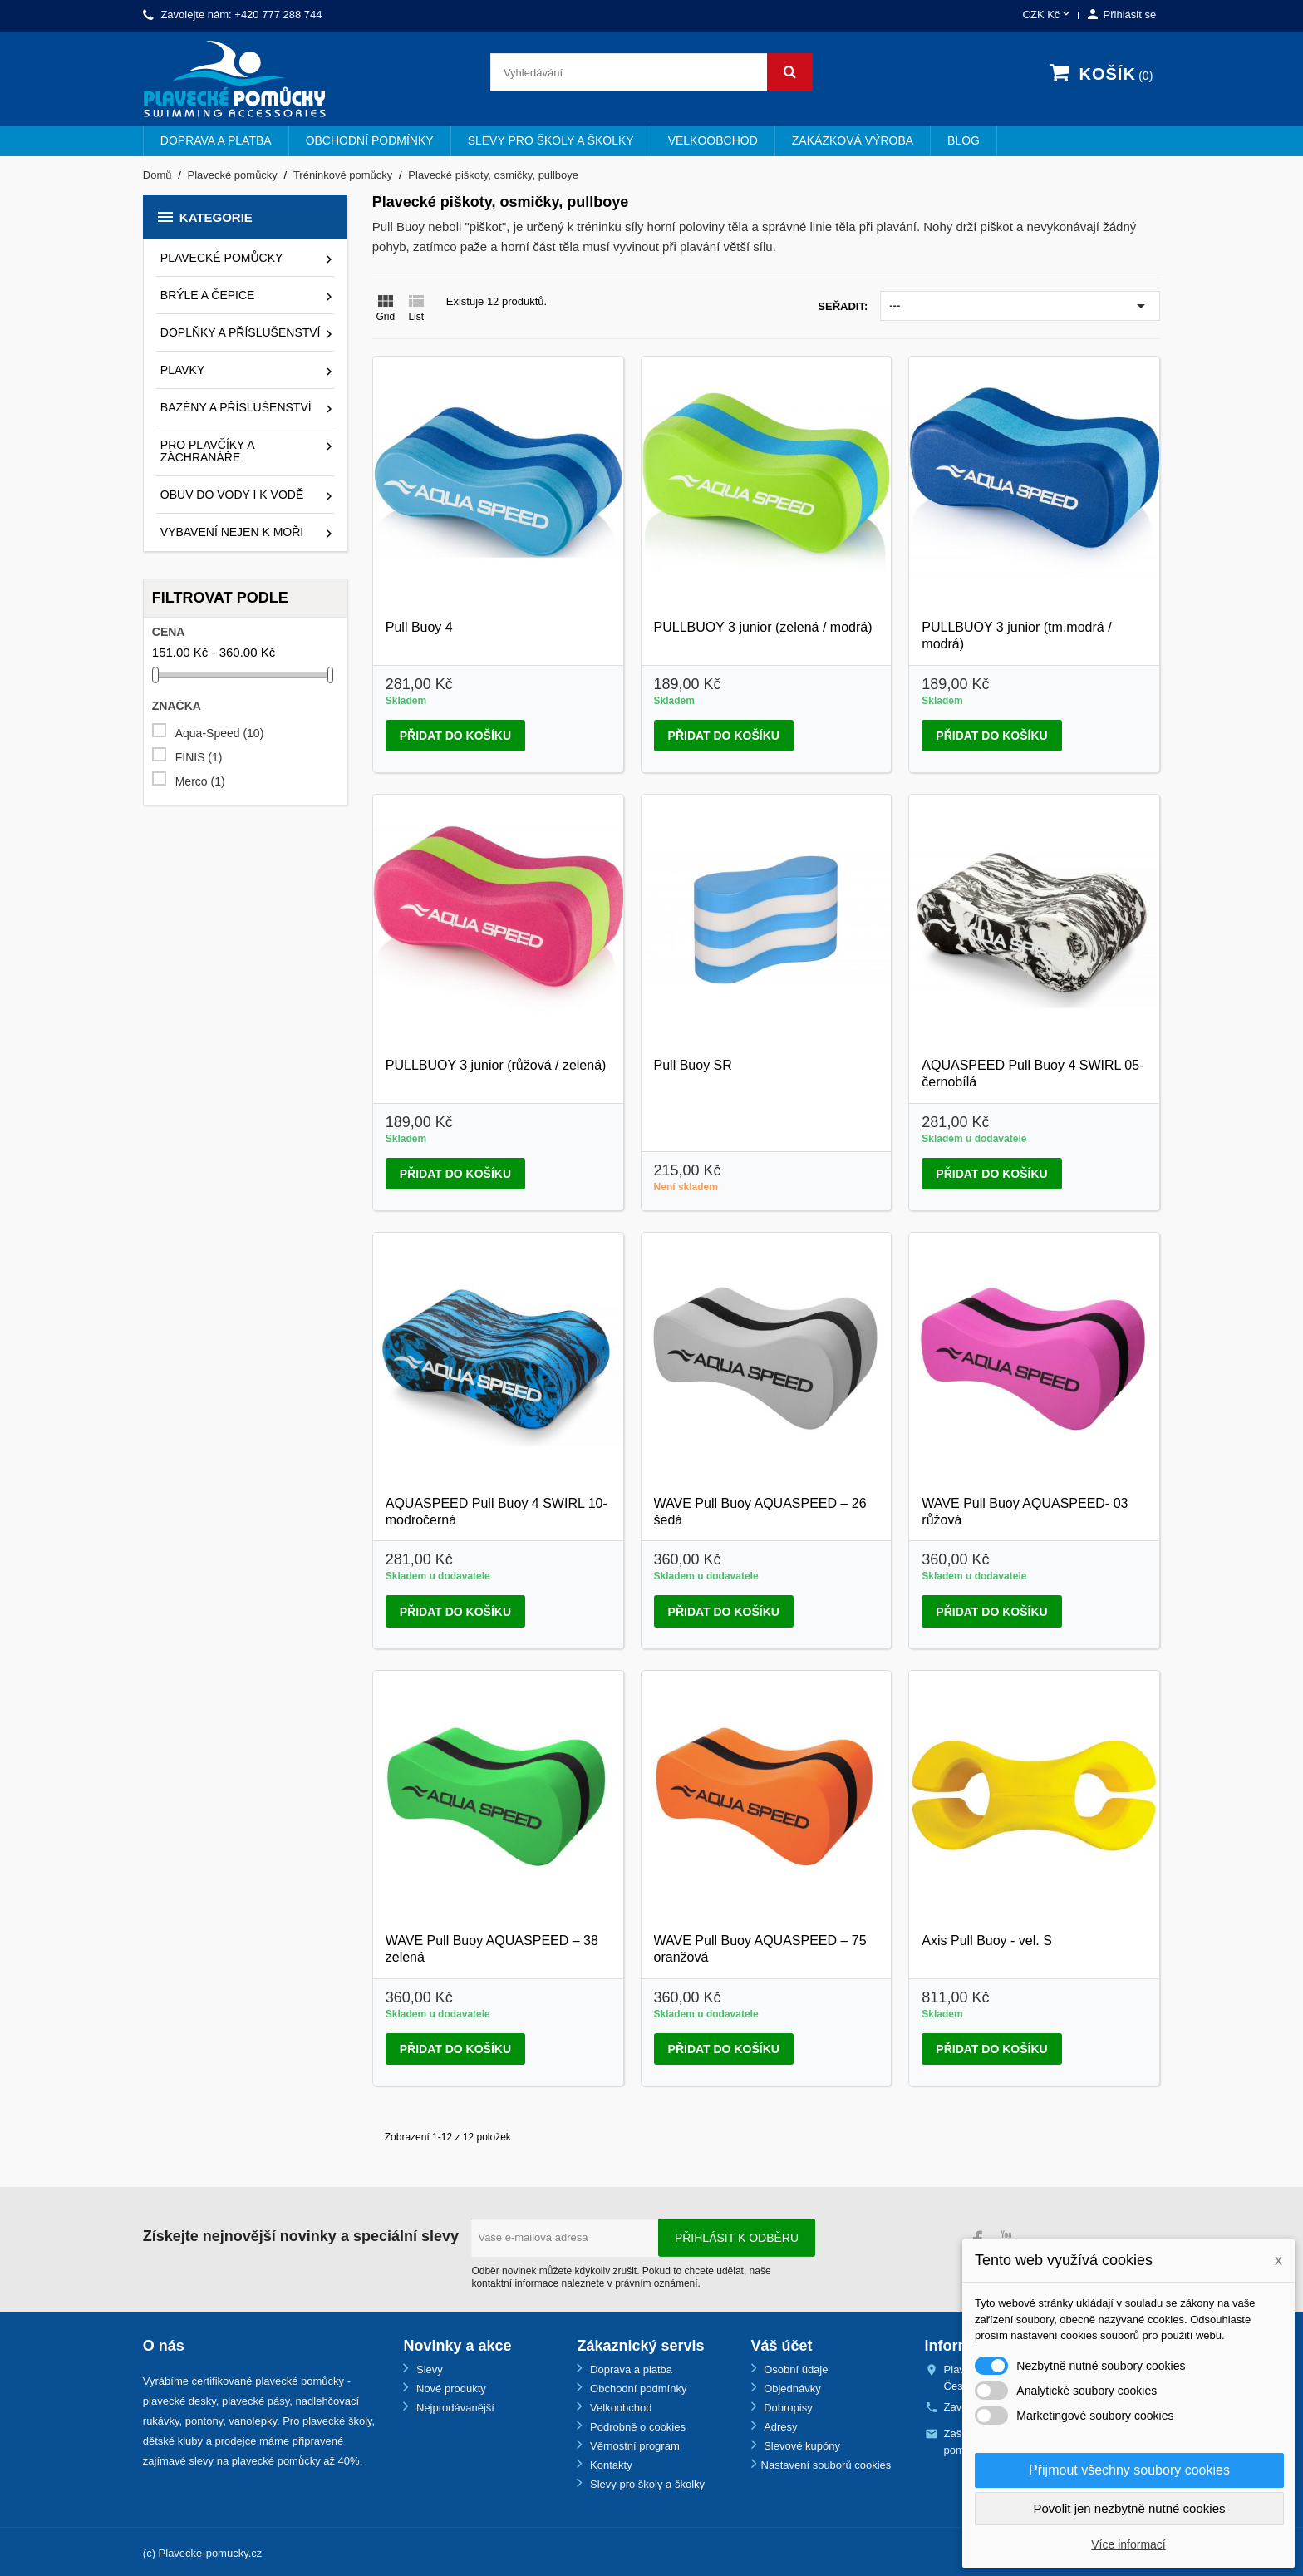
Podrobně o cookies (636, 2427)
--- (1020, 306)
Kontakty (609, 2465)
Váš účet (782, 2345)
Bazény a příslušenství (236, 407)
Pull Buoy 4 (419, 627)
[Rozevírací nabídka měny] (1048, 15)
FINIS (199, 757)
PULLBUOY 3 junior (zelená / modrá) (763, 627)
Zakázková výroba (852, 140)
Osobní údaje (795, 2369)
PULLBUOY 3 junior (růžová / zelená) (496, 1065)
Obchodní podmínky (370, 140)
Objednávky (791, 2388)
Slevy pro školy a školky (551, 140)
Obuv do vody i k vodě (231, 494)
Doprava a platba (216, 140)
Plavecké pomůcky (221, 257)
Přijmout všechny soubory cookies (1129, 2470)
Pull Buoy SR (693, 1065)
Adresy (779, 2427)
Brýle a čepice (207, 295)
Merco (200, 782)
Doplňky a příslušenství (240, 332)
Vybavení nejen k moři (231, 532)
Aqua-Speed (219, 733)
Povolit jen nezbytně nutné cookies (1130, 2508)
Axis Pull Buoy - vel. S (987, 1940)
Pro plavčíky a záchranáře (207, 451)
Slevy (427, 2369)
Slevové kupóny (800, 2446)
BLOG (963, 140)
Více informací (1128, 2544)
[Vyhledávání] (651, 72)
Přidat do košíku (455, 735)
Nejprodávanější (453, 2407)
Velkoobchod (713, 140)
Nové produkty (449, 2388)
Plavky (182, 370)
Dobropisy (787, 2407)
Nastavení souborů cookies (826, 2465)
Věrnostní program (633, 2446)
